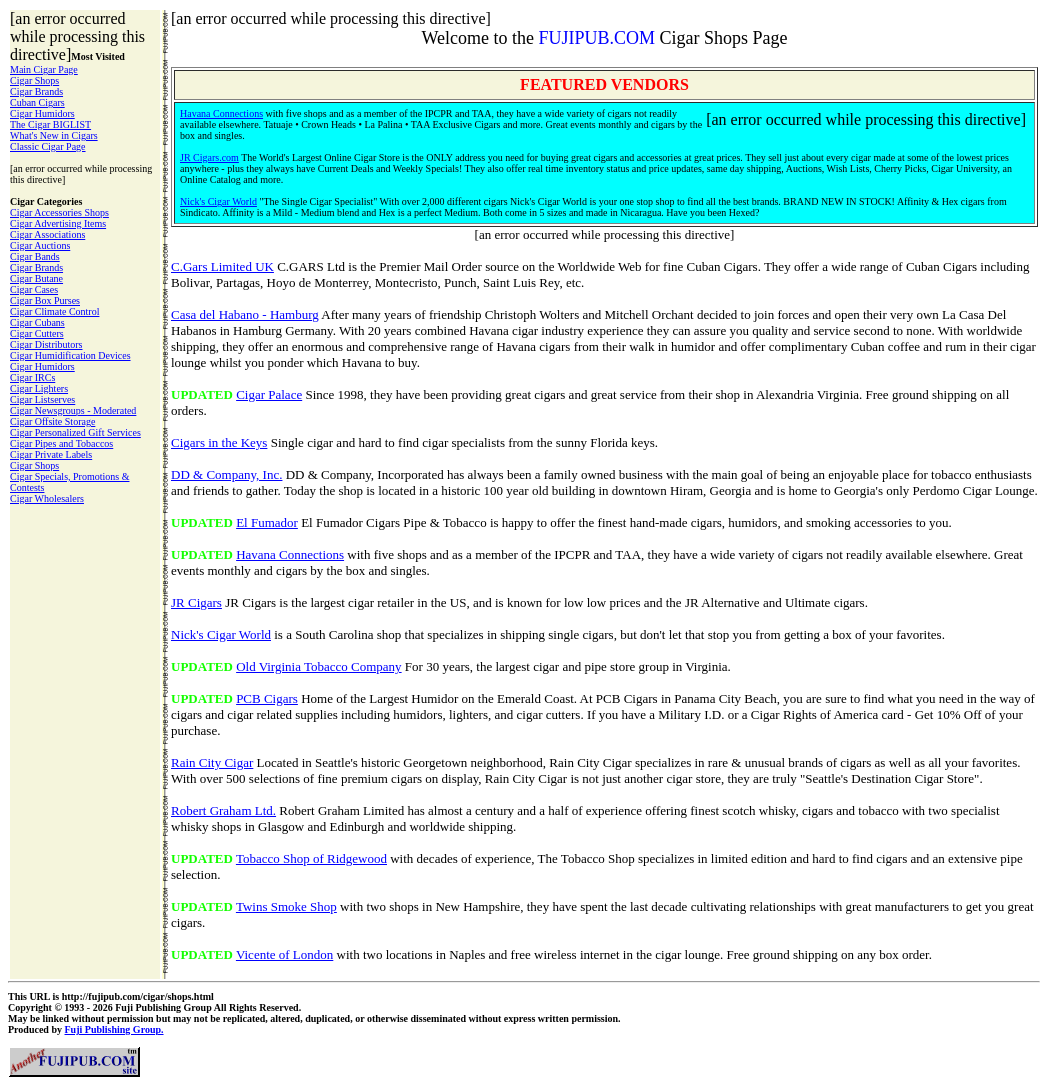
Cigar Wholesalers (47, 498)
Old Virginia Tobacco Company (318, 666)
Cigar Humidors (42, 113)
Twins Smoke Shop (286, 906)
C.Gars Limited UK (222, 266)
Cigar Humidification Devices (70, 355)
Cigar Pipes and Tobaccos (61, 443)
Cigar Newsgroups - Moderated (73, 410)
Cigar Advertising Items (58, 223)
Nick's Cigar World (218, 201)
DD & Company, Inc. (226, 474)
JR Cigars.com (209, 157)
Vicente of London (284, 954)
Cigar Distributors (46, 344)
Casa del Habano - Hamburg (245, 314)
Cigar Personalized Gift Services (75, 432)
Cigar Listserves (42, 399)
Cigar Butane (36, 278)
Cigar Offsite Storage (52, 421)
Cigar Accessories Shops (59, 212)
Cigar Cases (34, 289)
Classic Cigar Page (48, 146)
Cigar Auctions (40, 245)
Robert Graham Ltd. (223, 810)
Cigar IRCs (32, 377)
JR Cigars (196, 602)
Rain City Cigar (212, 762)
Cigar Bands (35, 256)
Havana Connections (221, 113)
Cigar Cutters (37, 333)
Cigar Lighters (39, 388)
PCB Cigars (267, 698)
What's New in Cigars (54, 135)
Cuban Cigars (37, 102)
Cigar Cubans (37, 322)
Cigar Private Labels (51, 454)
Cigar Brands (36, 91)
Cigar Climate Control (54, 311)
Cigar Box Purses (45, 300)
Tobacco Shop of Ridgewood (311, 858)
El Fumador (267, 522)
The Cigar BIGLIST (50, 124)
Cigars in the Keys (219, 442)
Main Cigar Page (44, 69)
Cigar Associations (47, 234)
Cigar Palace (269, 394)
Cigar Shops (34, 80)
